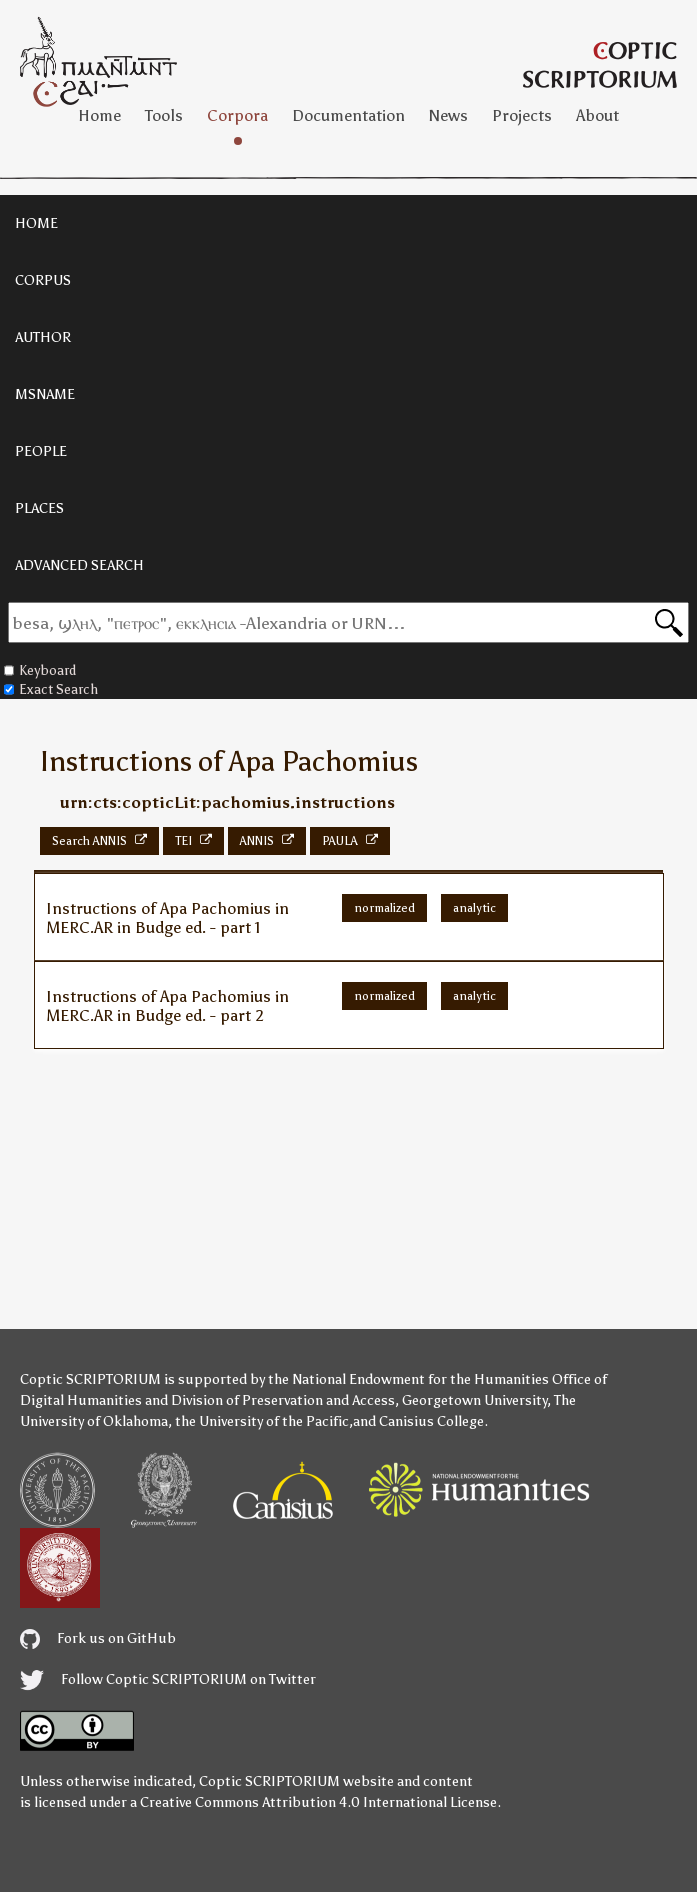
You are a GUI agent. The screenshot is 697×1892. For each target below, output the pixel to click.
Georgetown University (474, 1400)
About (597, 115)
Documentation (348, 115)
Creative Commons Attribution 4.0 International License (318, 1802)
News (448, 115)
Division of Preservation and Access (283, 1400)
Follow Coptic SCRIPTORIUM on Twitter (168, 1679)
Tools (164, 115)
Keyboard (40, 670)
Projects (522, 115)
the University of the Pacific (262, 1421)
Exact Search (51, 689)
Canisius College (431, 1421)
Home (99, 115)
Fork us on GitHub (98, 1638)
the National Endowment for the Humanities (408, 1379)
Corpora (237, 115)
